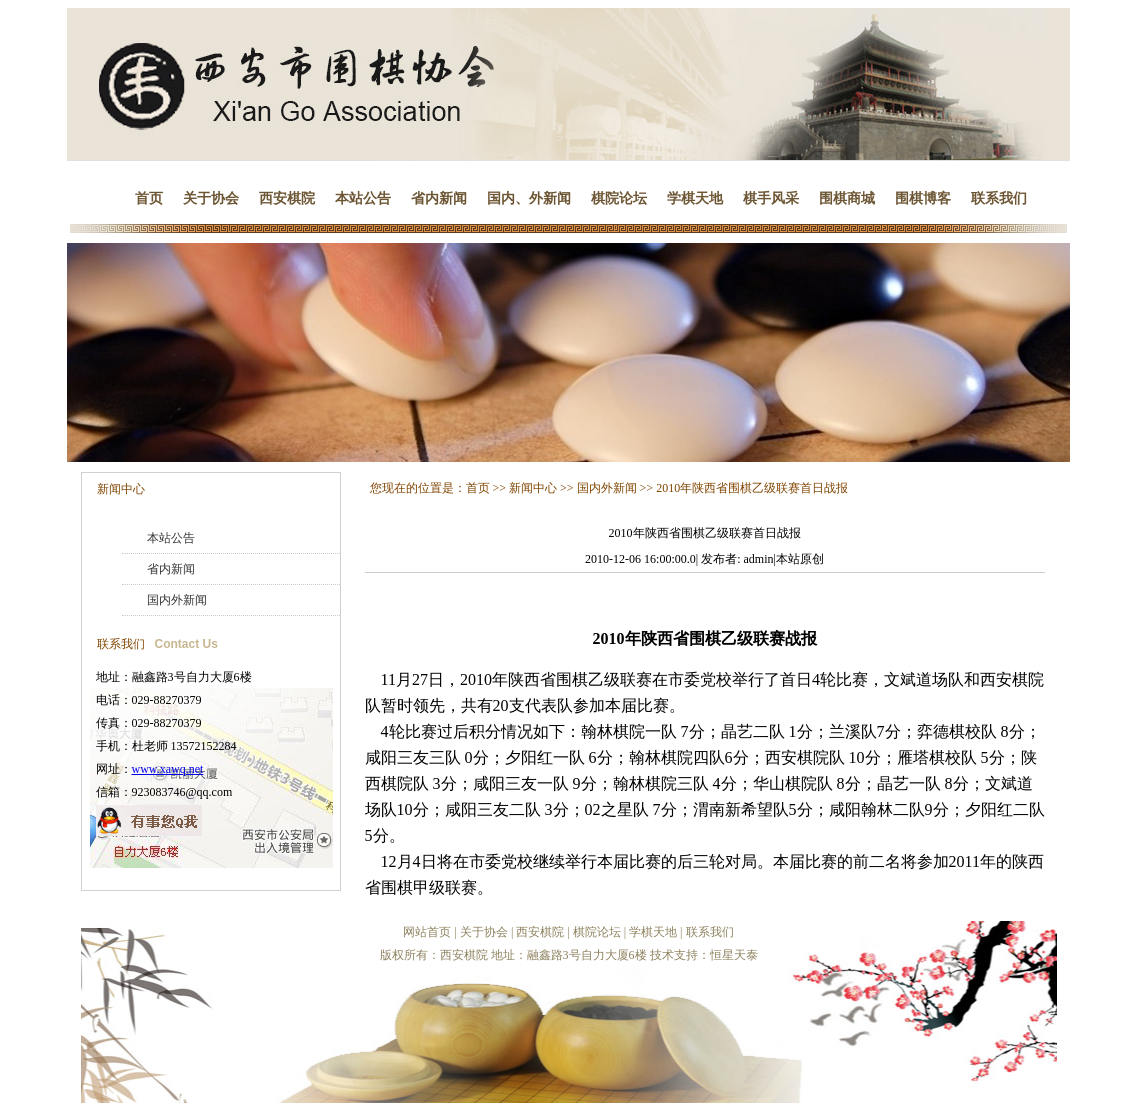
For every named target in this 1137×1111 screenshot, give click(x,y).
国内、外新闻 (529, 198)
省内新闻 (439, 198)
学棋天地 (695, 198)
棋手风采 (771, 198)
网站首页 (427, 932)
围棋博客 (923, 198)
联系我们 (999, 198)
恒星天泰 (734, 955)
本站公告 (363, 198)
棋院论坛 (619, 198)
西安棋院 (287, 198)
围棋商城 (847, 198)
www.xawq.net (168, 769)
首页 (149, 198)
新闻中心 (121, 489)
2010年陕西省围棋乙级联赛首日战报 (752, 488)
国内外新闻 (177, 600)
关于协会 (211, 198)
